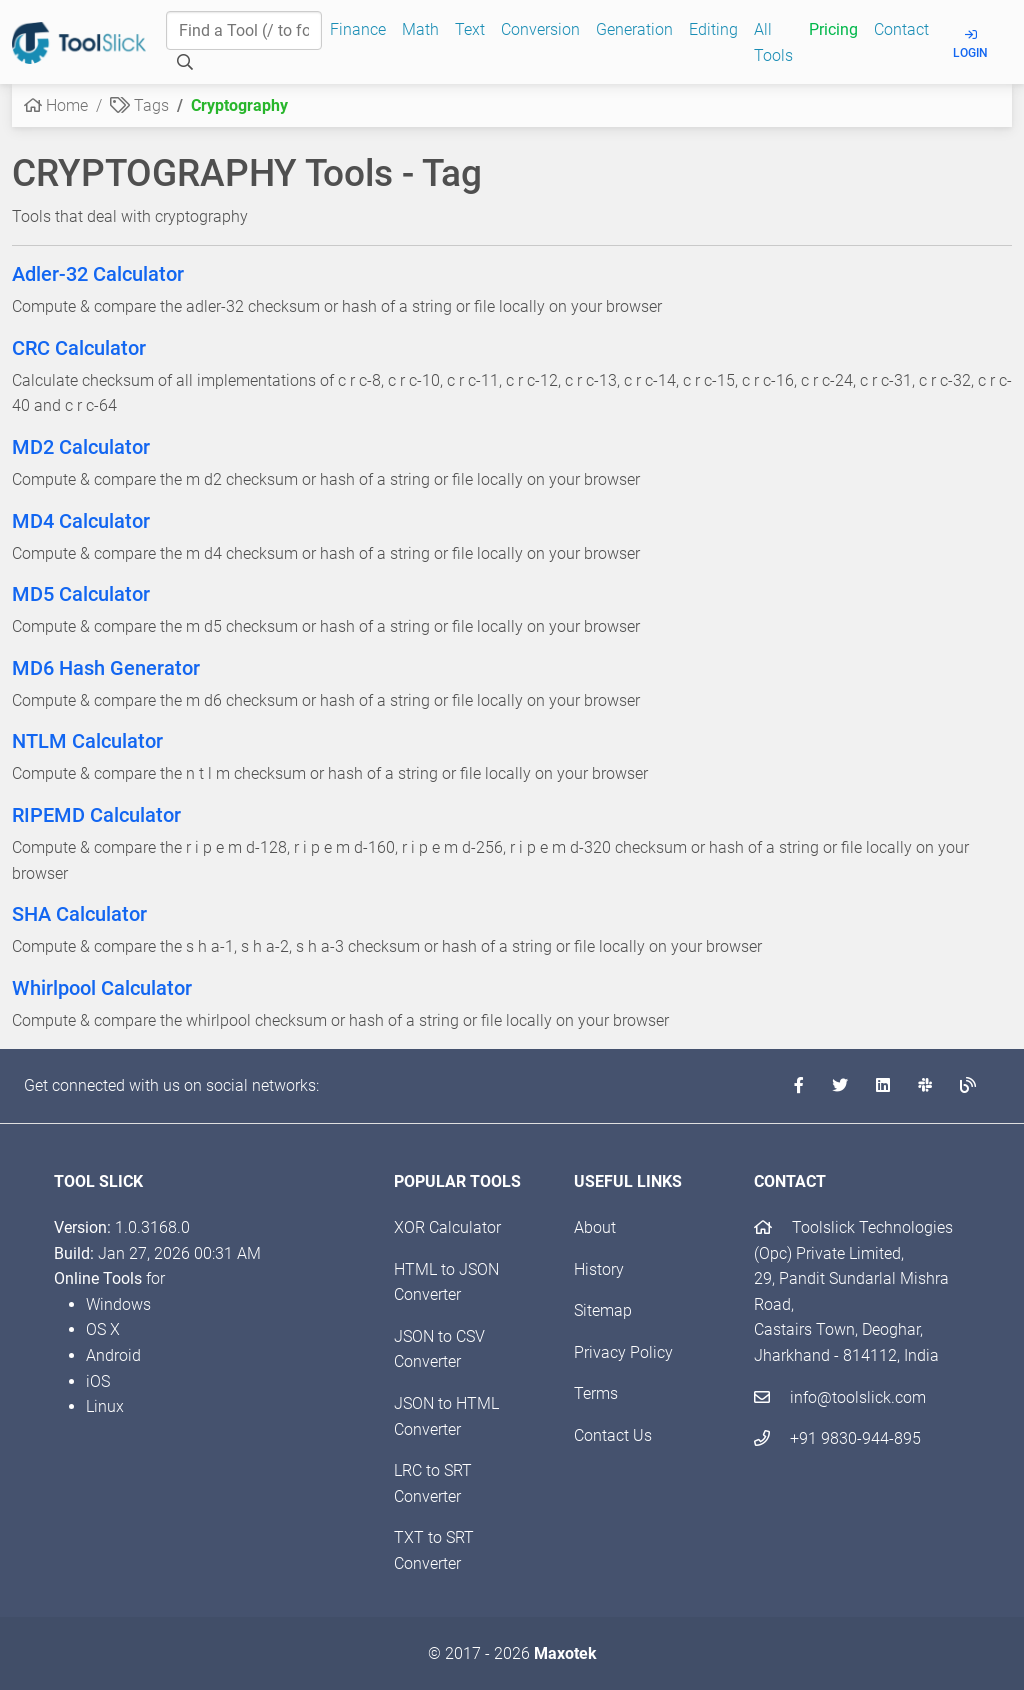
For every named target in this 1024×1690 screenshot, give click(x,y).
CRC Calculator (79, 348)
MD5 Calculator (81, 594)
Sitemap (603, 1310)
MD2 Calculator (81, 447)
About (595, 1227)
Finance (358, 29)
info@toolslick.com (840, 1397)
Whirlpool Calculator (102, 988)
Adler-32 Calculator (98, 274)
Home (56, 105)
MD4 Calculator (81, 521)
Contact (901, 29)
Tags (139, 105)
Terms (596, 1393)
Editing (713, 29)
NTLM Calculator (87, 741)
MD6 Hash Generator (106, 668)
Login (970, 44)
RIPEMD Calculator (96, 815)
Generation (634, 29)
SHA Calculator (79, 914)
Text (470, 29)
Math (420, 29)
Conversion (540, 29)
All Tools (773, 42)
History (599, 1269)
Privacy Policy (623, 1352)
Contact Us (613, 1435)
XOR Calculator (447, 1227)
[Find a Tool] (244, 31)
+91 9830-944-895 (837, 1438)
